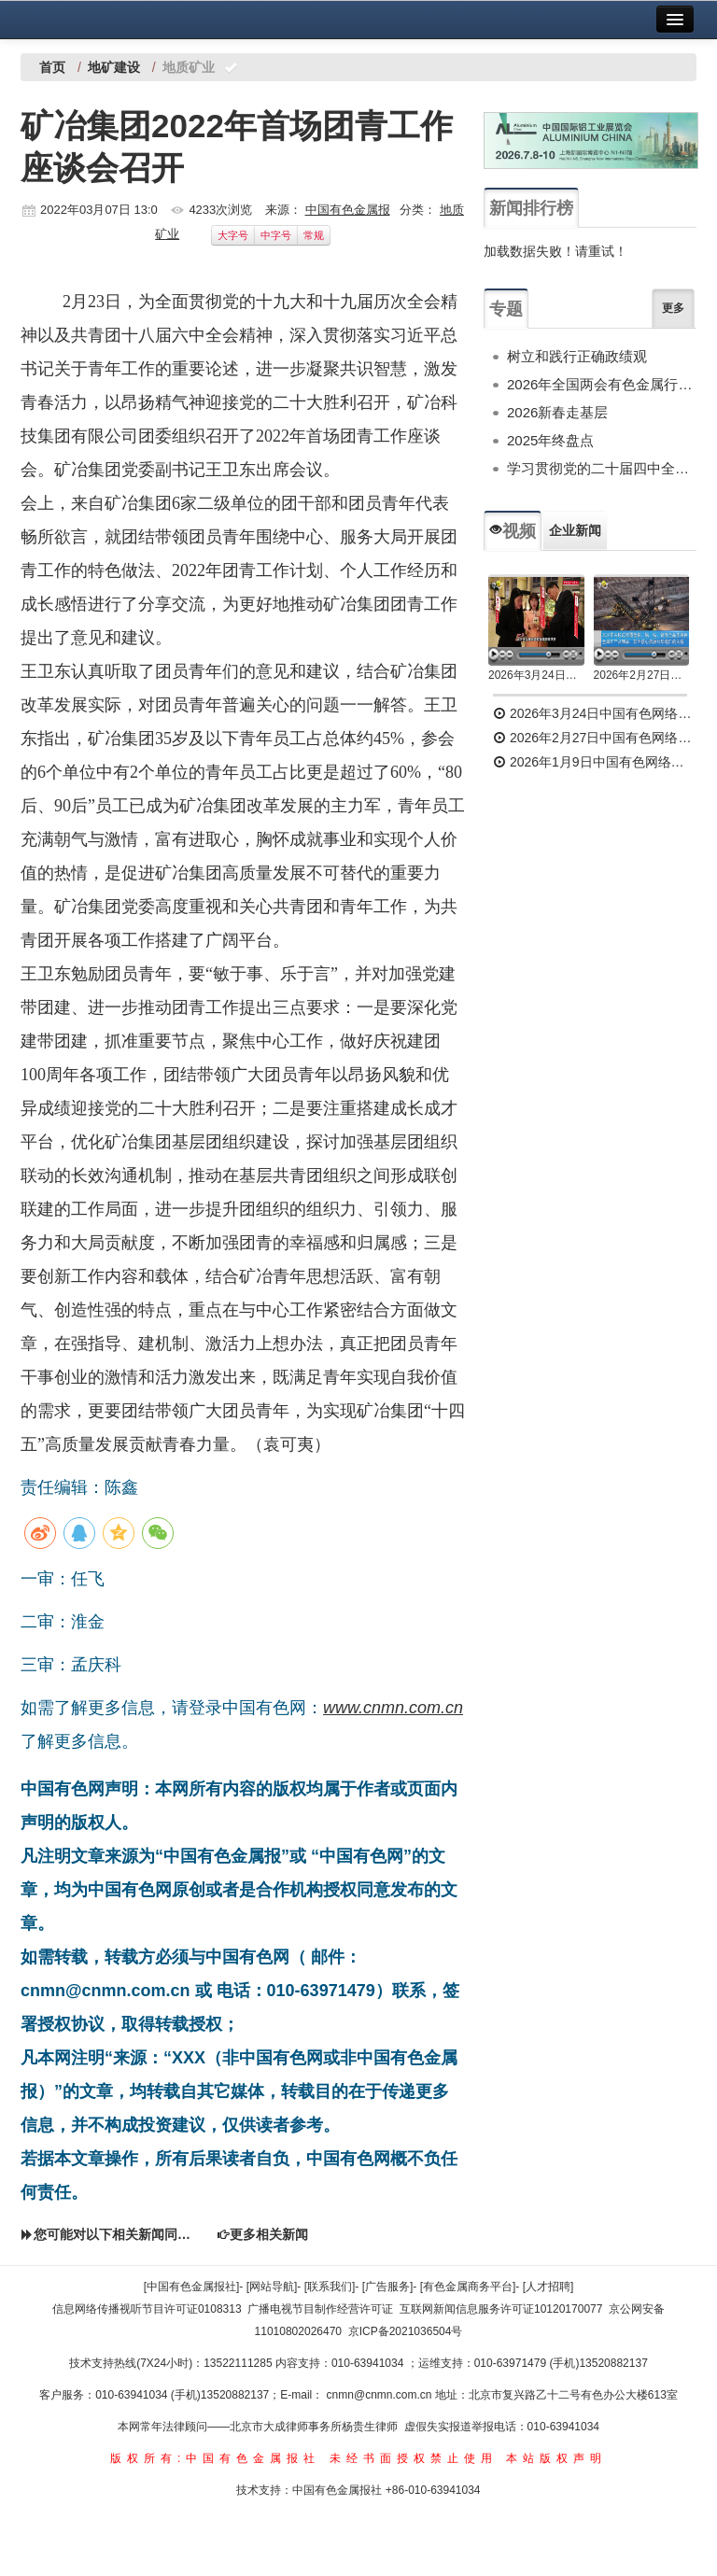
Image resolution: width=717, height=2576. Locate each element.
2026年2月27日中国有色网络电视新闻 (642, 675)
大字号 (233, 235)
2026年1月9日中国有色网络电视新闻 (594, 761)
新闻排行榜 (531, 208)
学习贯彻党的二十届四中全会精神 (601, 468)
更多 (673, 308)
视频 (512, 531)
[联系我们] (330, 2286)
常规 (313, 235)
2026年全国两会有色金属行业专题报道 (601, 384)
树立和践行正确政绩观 (577, 356)
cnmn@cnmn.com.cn (381, 2394)
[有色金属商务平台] (468, 2286)
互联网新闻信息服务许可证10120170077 (501, 2309)
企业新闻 (575, 530)
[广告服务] (388, 2286)
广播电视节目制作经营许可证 (320, 2309)
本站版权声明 (556, 2458)
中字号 (275, 235)
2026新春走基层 (557, 412)
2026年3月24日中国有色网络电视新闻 (536, 675)
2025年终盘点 (550, 440)
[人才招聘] (548, 2286)
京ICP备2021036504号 (405, 2331)
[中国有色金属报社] (192, 2286)
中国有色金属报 (347, 210)
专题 (506, 309)
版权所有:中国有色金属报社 (215, 2458)
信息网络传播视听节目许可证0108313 (147, 2309)
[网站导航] (272, 2286)
